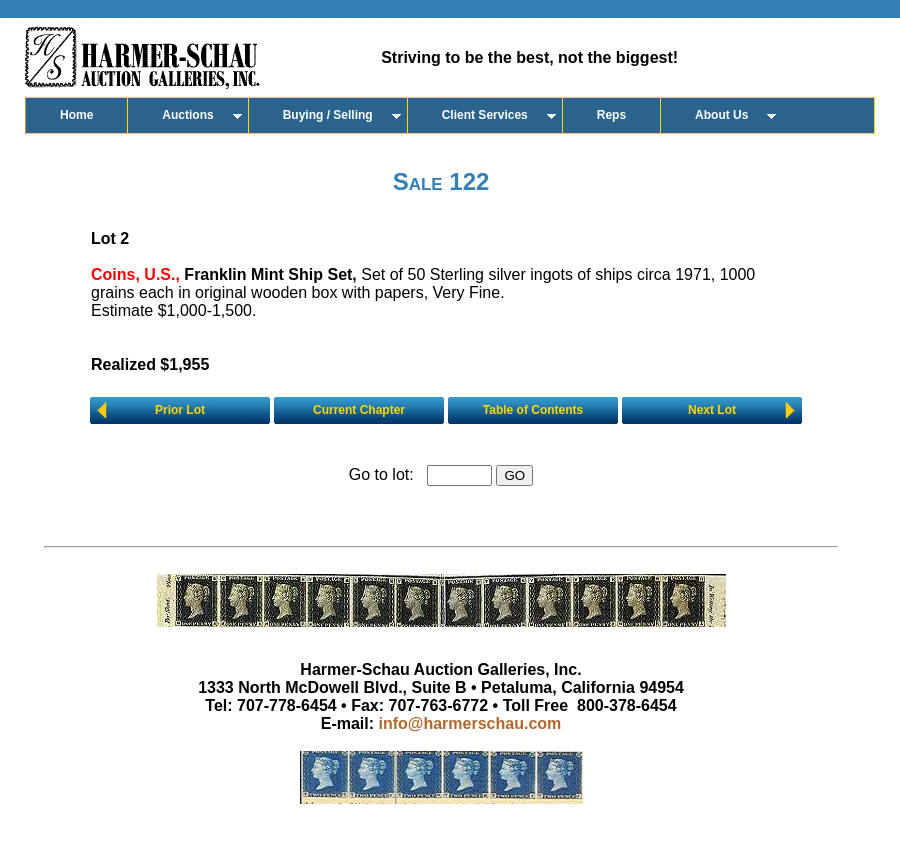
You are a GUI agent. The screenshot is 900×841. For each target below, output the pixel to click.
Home (76, 115)
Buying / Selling (328, 115)
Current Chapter (359, 410)
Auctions (187, 115)
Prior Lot (180, 410)
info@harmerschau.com (470, 723)
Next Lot (712, 410)
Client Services (485, 115)
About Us (721, 115)
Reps (611, 115)
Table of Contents (533, 410)
